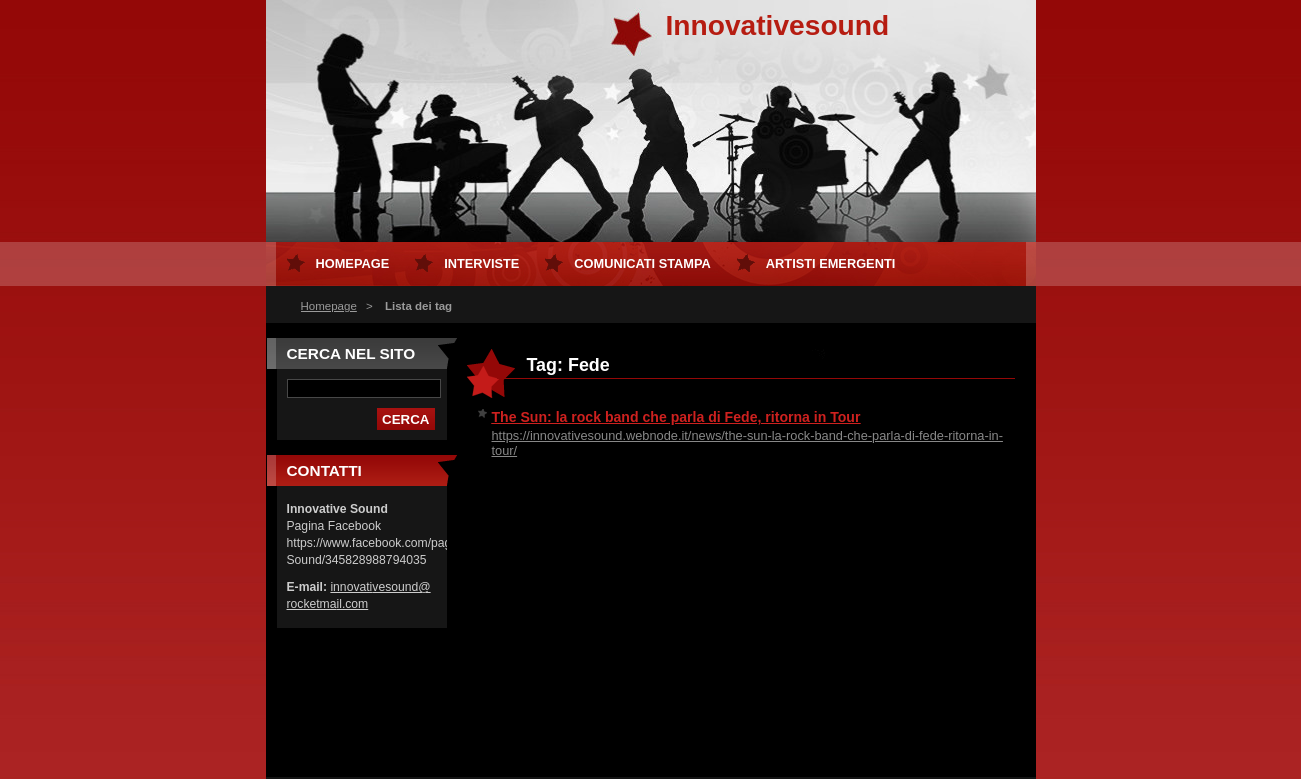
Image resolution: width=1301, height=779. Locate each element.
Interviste (481, 263)
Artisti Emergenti (830, 263)
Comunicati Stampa (642, 263)
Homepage (329, 306)
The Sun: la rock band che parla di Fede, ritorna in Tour (676, 417)
